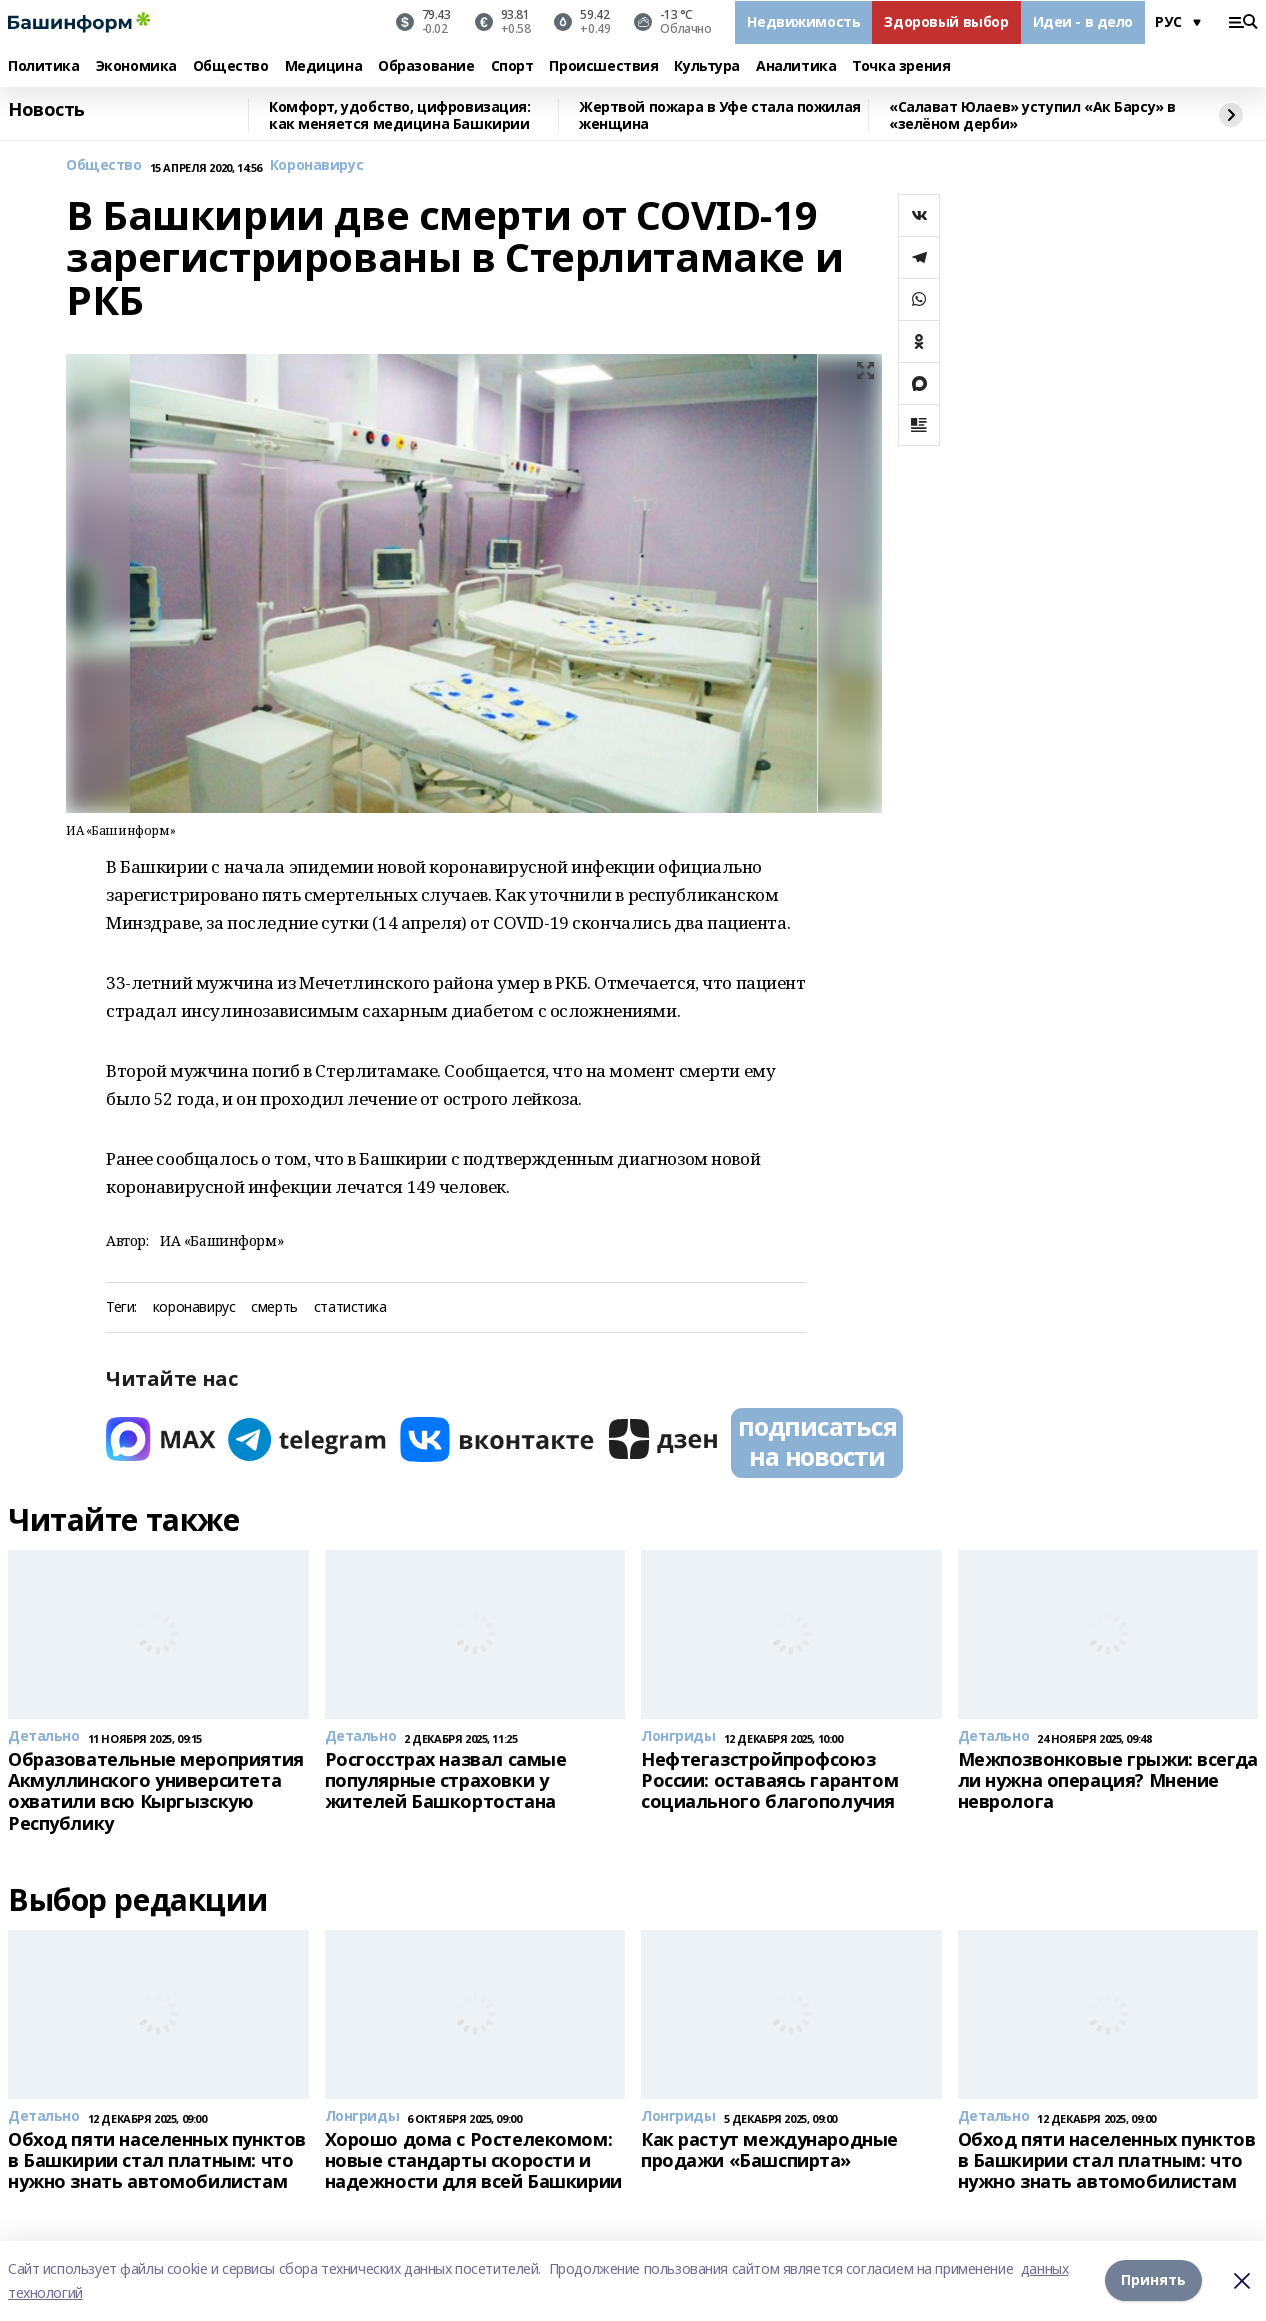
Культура (707, 66)
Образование (426, 66)
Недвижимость (803, 21)
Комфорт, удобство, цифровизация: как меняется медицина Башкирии (400, 115)
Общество (231, 66)
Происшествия (603, 66)
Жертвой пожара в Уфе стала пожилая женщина (720, 115)
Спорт (512, 66)
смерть (274, 1307)
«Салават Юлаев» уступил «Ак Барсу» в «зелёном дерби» (1032, 115)
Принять (1153, 2280)
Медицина (324, 66)
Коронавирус (316, 165)
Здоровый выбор (946, 21)
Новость (46, 110)
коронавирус (194, 1307)
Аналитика (796, 66)
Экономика (136, 66)
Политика (44, 66)
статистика (350, 1307)
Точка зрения (901, 66)
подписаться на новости (817, 1441)
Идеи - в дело (1083, 21)
